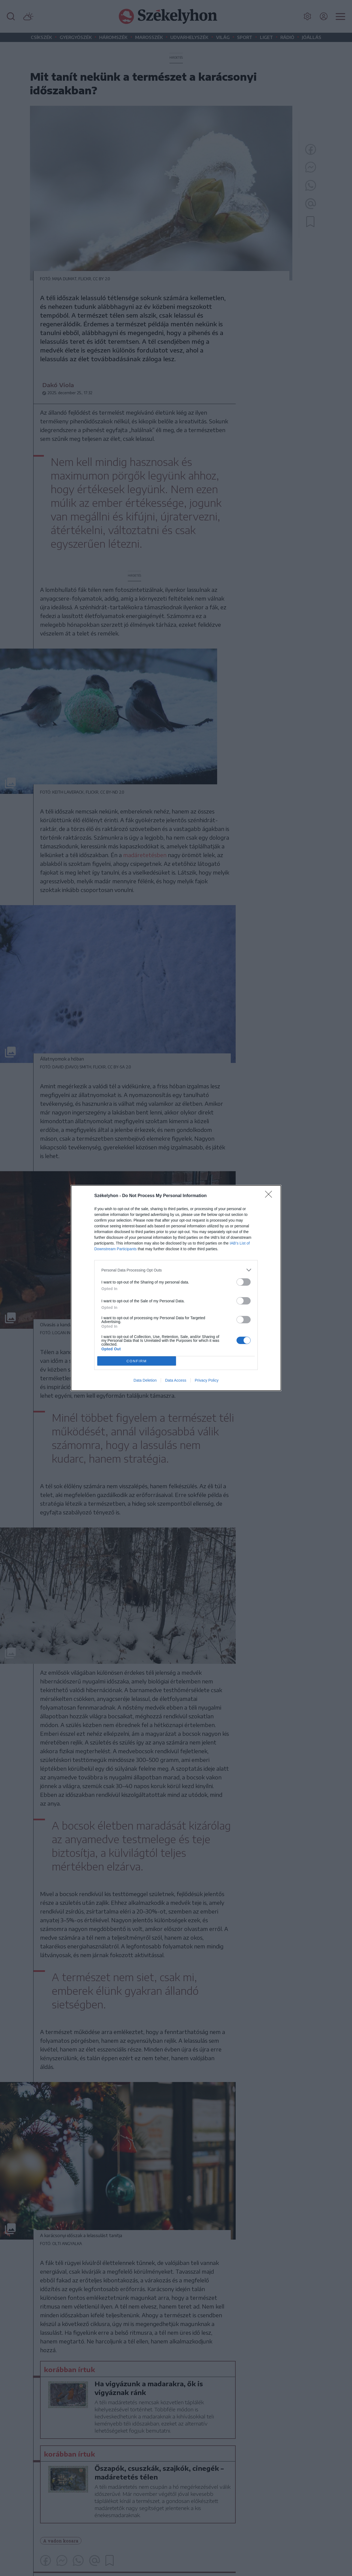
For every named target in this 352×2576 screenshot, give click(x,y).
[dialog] (176, 1288)
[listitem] (176, 1270)
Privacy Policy (207, 1380)
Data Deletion (145, 1380)
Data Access (175, 1380)
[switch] (243, 1282)
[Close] (270, 1196)
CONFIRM (136, 1361)
